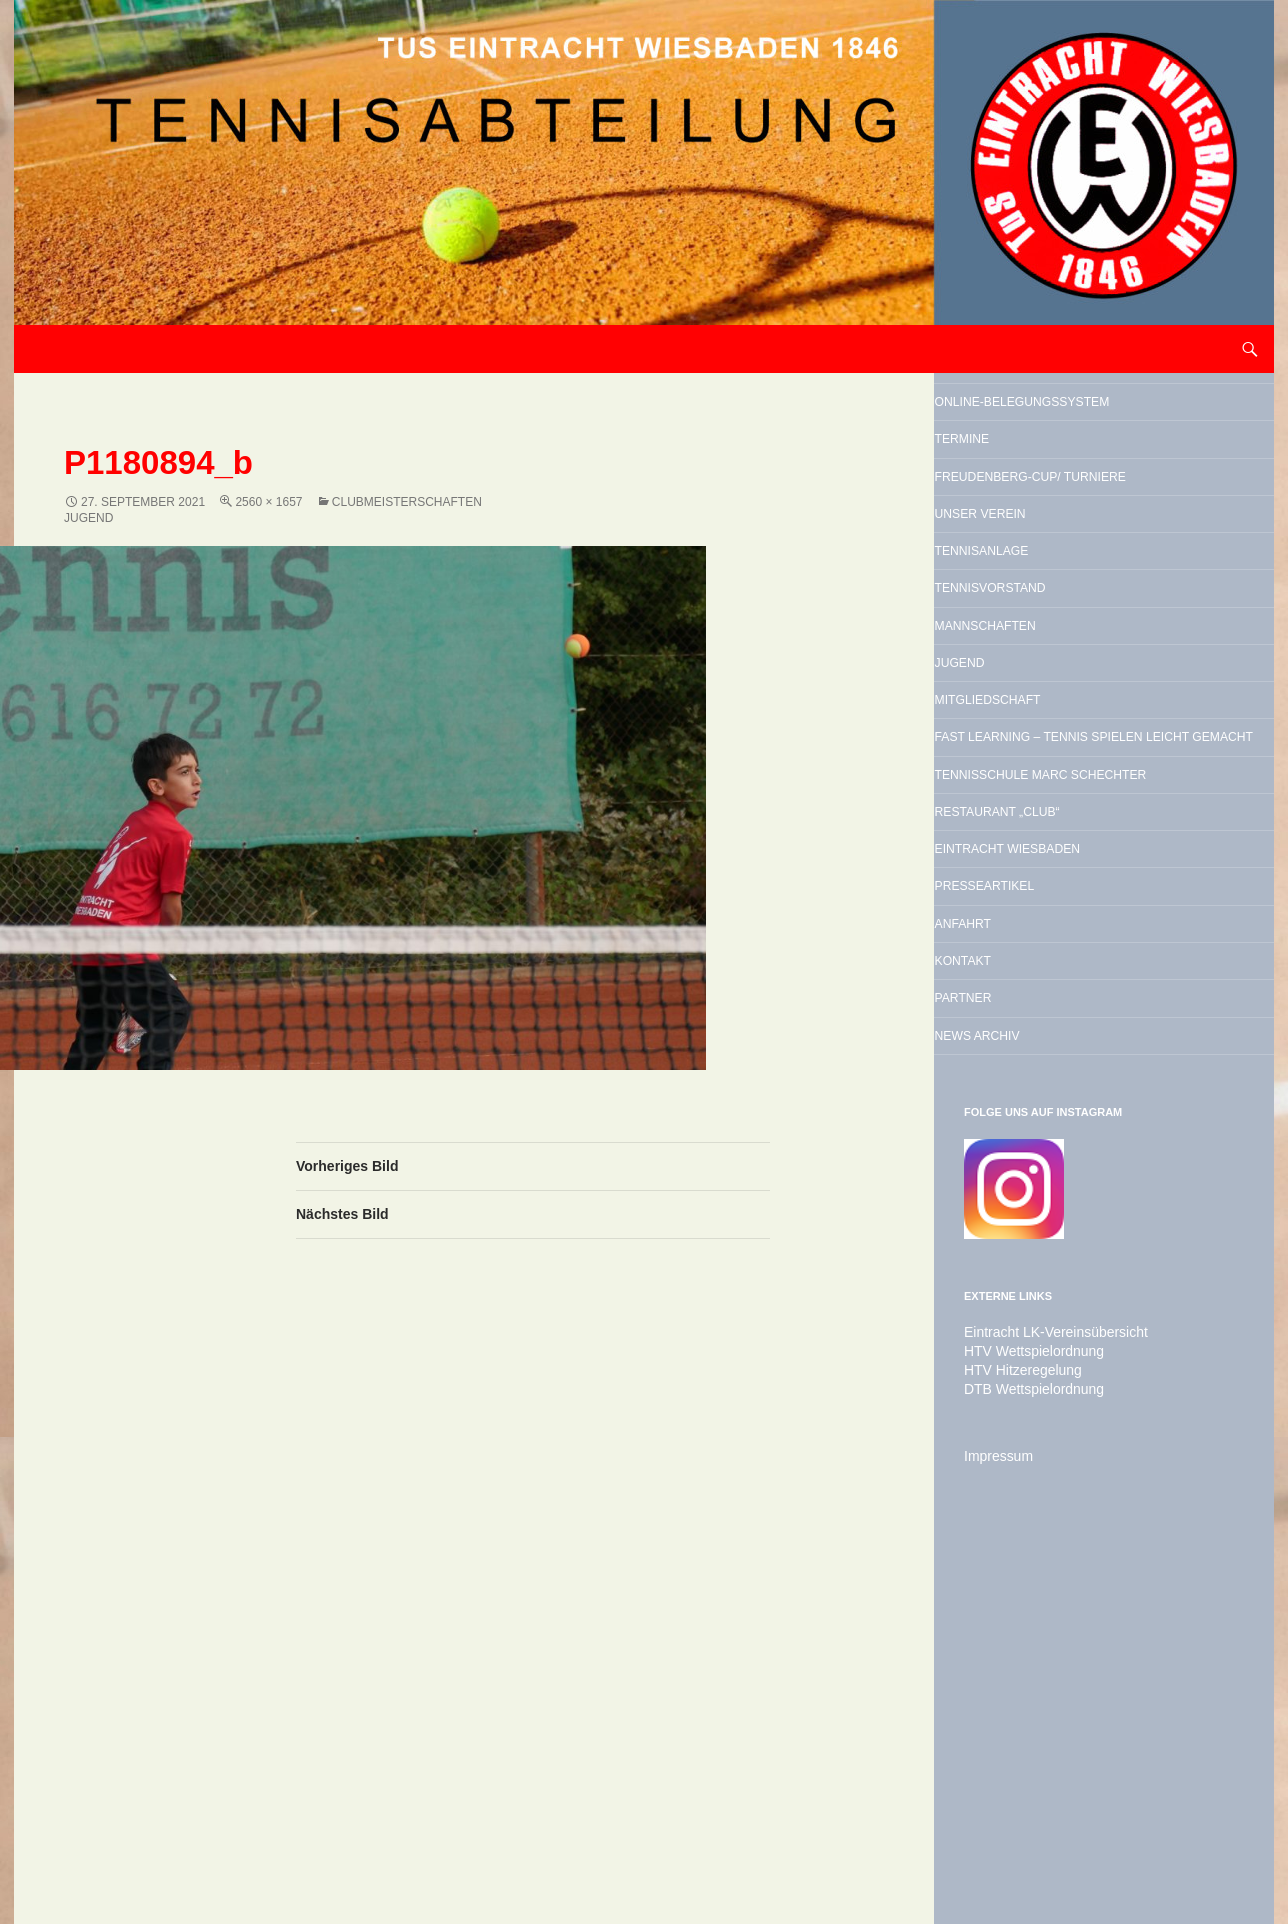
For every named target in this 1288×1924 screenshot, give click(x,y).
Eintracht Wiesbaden (1084, 1141)
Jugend (1005, 826)
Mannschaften (1047, 775)
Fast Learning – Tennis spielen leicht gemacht (1097, 943)
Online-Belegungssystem (1067, 424)
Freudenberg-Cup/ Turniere (1068, 556)
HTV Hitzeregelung (1014, 1735)
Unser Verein (1039, 622)
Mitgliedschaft (1051, 877)
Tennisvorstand (1055, 724)
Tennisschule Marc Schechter (1073, 1024)
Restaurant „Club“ (1067, 1090)
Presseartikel (1046, 1192)
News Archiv (1034, 1396)
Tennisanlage (1041, 673)
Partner (1011, 1345)
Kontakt (1010, 1294)
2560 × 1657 (268, 502)
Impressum (993, 1819)
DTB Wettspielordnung (1024, 1753)
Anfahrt (1010, 1243)
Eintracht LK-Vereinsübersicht (1043, 1699)
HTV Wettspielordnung (1024, 1717)
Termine (1009, 490)
